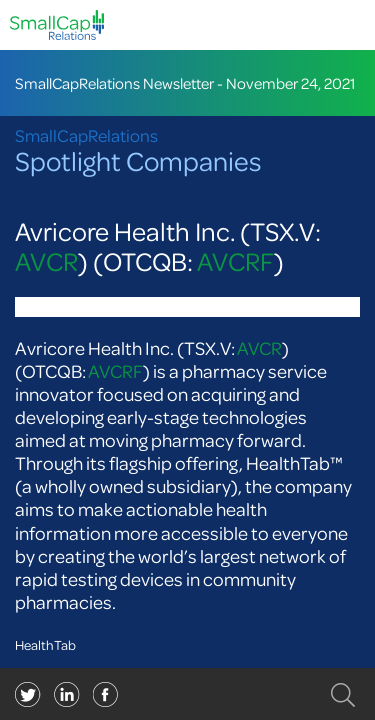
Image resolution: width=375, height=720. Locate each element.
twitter (28, 695)
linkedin (106, 695)
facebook (67, 695)
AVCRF (235, 261)
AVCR (46, 261)
